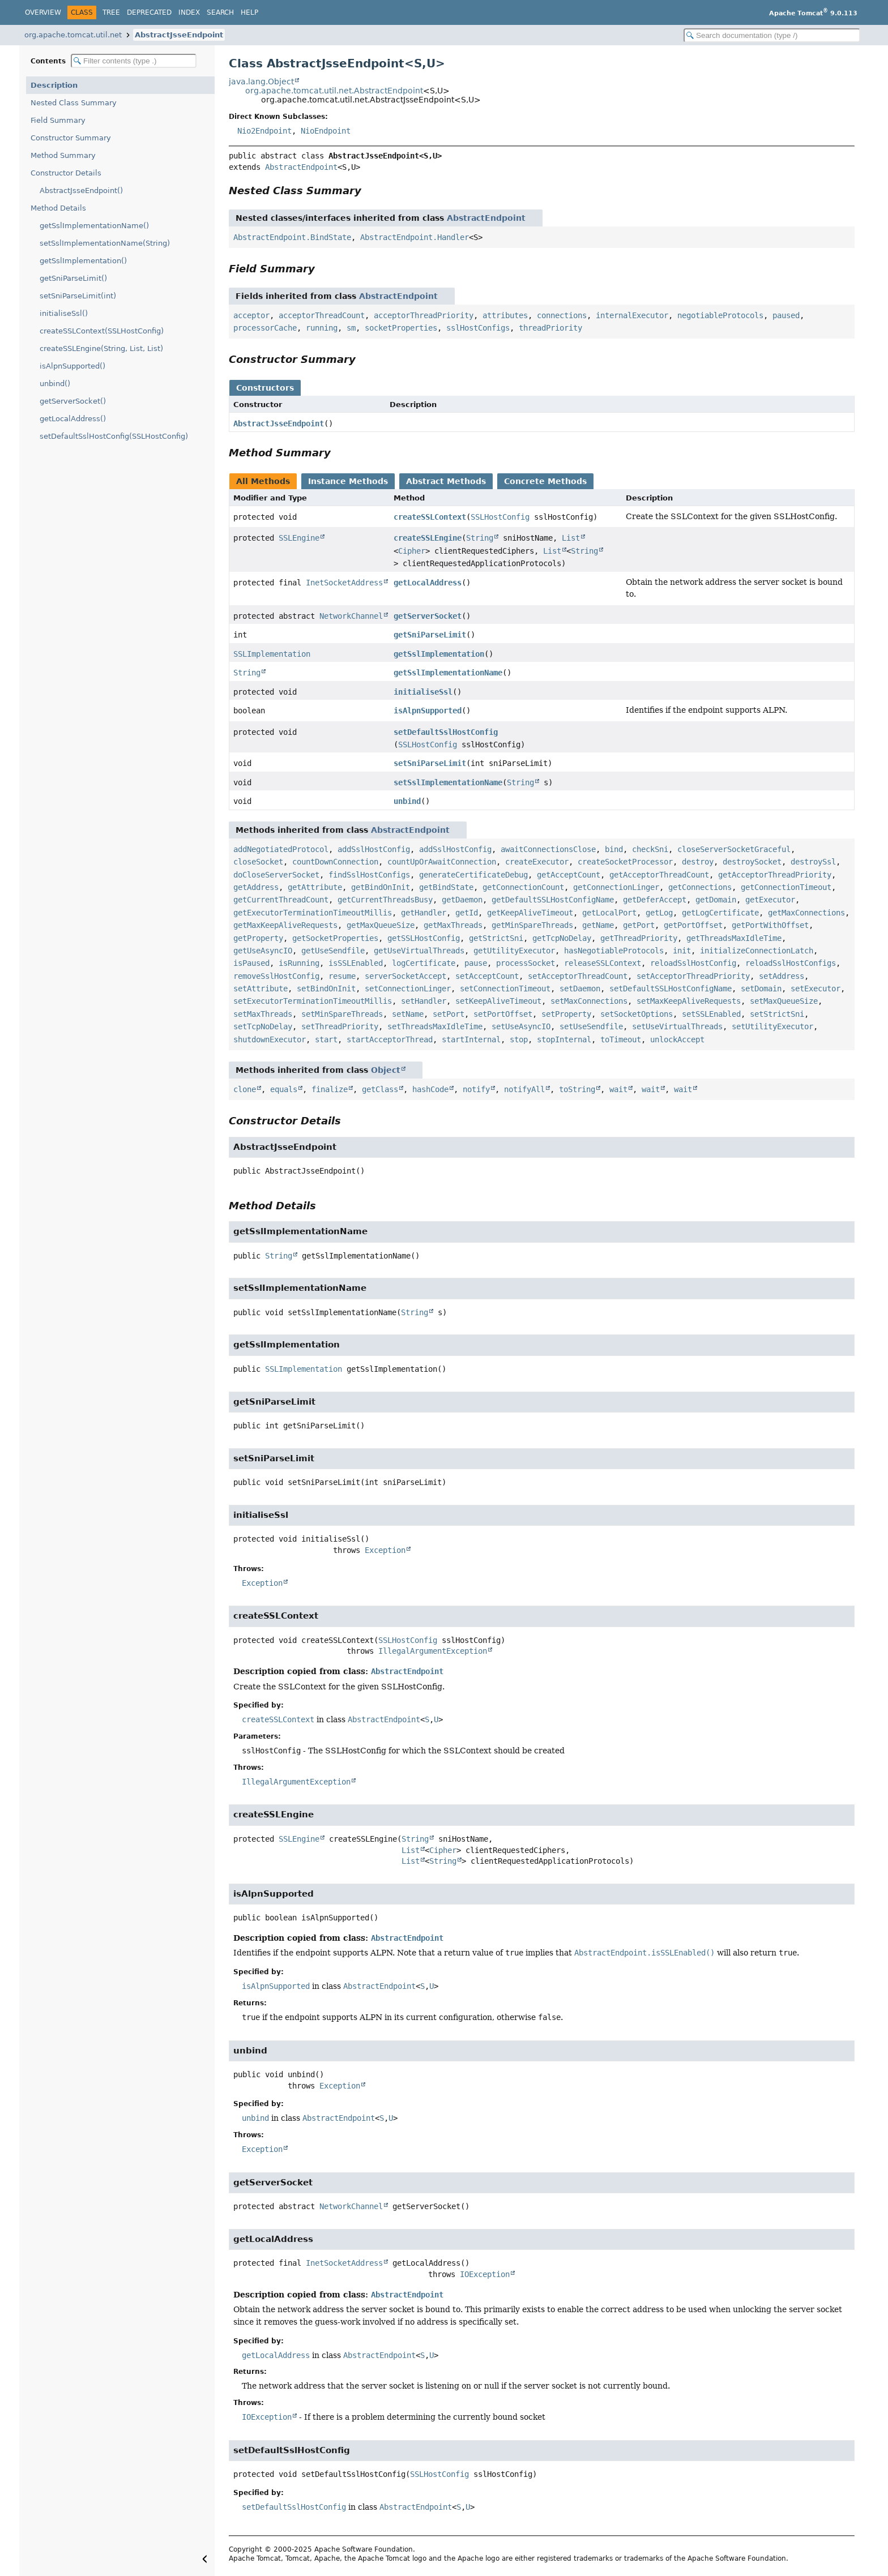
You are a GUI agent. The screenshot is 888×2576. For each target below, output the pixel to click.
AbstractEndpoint (301, 167)
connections (562, 315)
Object (385, 1070)
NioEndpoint (326, 130)
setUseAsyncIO (521, 1026)
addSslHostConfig (374, 849)
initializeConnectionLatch (756, 950)
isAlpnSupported (428, 710)
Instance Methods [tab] (348, 481)
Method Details (58, 208)
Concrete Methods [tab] (545, 481)
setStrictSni (777, 1014)
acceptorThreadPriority (423, 315)
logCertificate (423, 963)
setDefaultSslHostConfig (446, 732)
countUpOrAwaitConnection (441, 861)
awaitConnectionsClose (548, 849)
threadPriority (550, 327)
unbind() (55, 383)
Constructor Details (66, 173)
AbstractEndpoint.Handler (414, 237)
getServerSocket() (73, 401)
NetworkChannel (351, 616)
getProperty (258, 938)
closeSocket (258, 861)
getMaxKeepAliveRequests (285, 925)
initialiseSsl (423, 691)
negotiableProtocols (720, 315)
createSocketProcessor (625, 861)
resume (342, 976)
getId (466, 912)
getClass (380, 1089)
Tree (111, 12)
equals (283, 1089)
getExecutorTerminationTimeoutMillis (312, 912)
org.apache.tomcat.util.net (73, 35)
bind (614, 849)
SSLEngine (299, 537)
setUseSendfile (591, 1026)
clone (244, 1089)
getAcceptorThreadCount (659, 874)
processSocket (525, 963)
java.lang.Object (261, 81)
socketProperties (401, 327)
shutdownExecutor (269, 1039)
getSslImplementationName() (94, 225)
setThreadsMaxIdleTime (435, 1026)
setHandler (423, 1000)
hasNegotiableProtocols (614, 950)
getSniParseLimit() (73, 278)
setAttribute (260, 988)
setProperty (566, 1014)
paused (786, 315)
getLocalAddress (428, 582)
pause (475, 963)
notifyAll (524, 1089)
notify (476, 1089)
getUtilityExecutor (514, 950)
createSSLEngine (428, 537)
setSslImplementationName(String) (105, 243)
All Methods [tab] (263, 481)
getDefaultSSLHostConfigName (553, 899)
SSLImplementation (271, 653)
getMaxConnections (806, 912)
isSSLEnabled (355, 963)
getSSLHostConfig (423, 938)
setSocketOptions (636, 1014)
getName (598, 925)
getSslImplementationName (448, 672)
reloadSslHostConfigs (790, 963)
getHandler (423, 912)
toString (577, 1089)
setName (408, 1014)
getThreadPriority (638, 938)
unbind (407, 801)
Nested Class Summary (74, 103)
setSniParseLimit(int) (78, 296)
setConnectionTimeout (505, 988)
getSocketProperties (335, 938)
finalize (329, 1089)
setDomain (761, 988)
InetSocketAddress (344, 582)
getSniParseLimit (430, 634)
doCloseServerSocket (276, 874)
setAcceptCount (487, 976)
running (322, 327)
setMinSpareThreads (342, 1014)
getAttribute (315, 887)
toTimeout (620, 1039)
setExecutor (815, 988)
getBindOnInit (380, 887)
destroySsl (813, 861)
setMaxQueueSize (784, 1000)
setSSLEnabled (711, 1014)
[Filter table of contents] (134, 61)
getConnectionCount (523, 887)
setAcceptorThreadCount (577, 976)
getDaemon (462, 899)
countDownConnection (335, 861)
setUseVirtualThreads (677, 1026)
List (571, 537)
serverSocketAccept (405, 976)
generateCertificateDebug (473, 874)
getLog (659, 912)
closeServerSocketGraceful (734, 849)
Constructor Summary (71, 138)
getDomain (715, 899)
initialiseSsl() (64, 313)
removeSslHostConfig (276, 976)
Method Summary (63, 155)
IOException (485, 2274)
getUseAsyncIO (262, 950)
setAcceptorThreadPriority (693, 976)
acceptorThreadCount (322, 315)
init (682, 950)
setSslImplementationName (448, 782)
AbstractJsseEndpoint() (81, 190)
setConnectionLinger (408, 988)
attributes (505, 315)
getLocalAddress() (73, 418)
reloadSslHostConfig (693, 963)
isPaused (251, 963)
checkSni (650, 849)
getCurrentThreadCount (280, 899)
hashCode (430, 1089)
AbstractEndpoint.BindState (292, 237)
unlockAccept (677, 1039)
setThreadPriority (339, 1026)
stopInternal (564, 1039)
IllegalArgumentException (432, 1650)
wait (618, 1089)
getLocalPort (609, 912)
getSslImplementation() (83, 260)
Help (249, 12)
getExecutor (770, 899)
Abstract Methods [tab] (446, 481)
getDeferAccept (654, 899)
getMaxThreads (453, 925)
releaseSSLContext (602, 963)
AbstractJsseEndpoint (179, 35)
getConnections (700, 887)
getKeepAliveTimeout (530, 912)
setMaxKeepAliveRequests (689, 1000)
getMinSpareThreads (532, 925)
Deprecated (149, 12)
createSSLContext (430, 516)
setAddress (781, 976)
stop (519, 1039)
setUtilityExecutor (772, 1026)
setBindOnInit (326, 988)
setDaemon (580, 988)
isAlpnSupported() (72, 366)
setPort (448, 1014)
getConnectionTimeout (786, 887)
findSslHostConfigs (369, 874)
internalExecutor (632, 315)
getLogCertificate (720, 912)
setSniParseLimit (430, 763)
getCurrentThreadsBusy (385, 899)
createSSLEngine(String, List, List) (101, 348)
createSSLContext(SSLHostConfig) (102, 331)
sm (351, 327)
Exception (385, 1550)
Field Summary (58, 120)
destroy (698, 861)
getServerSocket (428, 616)
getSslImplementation (439, 653)
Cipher (411, 550)
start (326, 1039)
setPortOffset (502, 1014)
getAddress (256, 887)
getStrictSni (496, 938)
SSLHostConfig (500, 516)
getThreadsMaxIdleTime (734, 938)
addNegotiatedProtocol (280, 849)
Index (189, 12)
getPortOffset (693, 925)
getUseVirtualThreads (419, 950)
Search (220, 12)
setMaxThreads (262, 1014)
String (479, 537)
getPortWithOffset (770, 925)
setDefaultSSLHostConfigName (670, 988)
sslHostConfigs (478, 327)
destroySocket (752, 861)
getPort (639, 925)
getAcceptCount (568, 874)
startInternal (471, 1039)
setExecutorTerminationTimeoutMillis (312, 1000)
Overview (43, 12)
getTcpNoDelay (561, 938)
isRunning (299, 963)
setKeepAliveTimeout (498, 1000)
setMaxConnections (588, 1000)
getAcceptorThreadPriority (774, 874)
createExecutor (537, 861)
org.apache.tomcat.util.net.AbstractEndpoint (334, 90)
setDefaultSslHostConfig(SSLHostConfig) (114, 436)
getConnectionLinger (616, 887)
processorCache (265, 327)
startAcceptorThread (390, 1039)
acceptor (251, 315)
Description (54, 85)
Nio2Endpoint (264, 130)
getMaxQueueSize (381, 925)
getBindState (446, 887)
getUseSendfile (333, 950)
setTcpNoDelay (262, 1026)
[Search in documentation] (772, 35)
